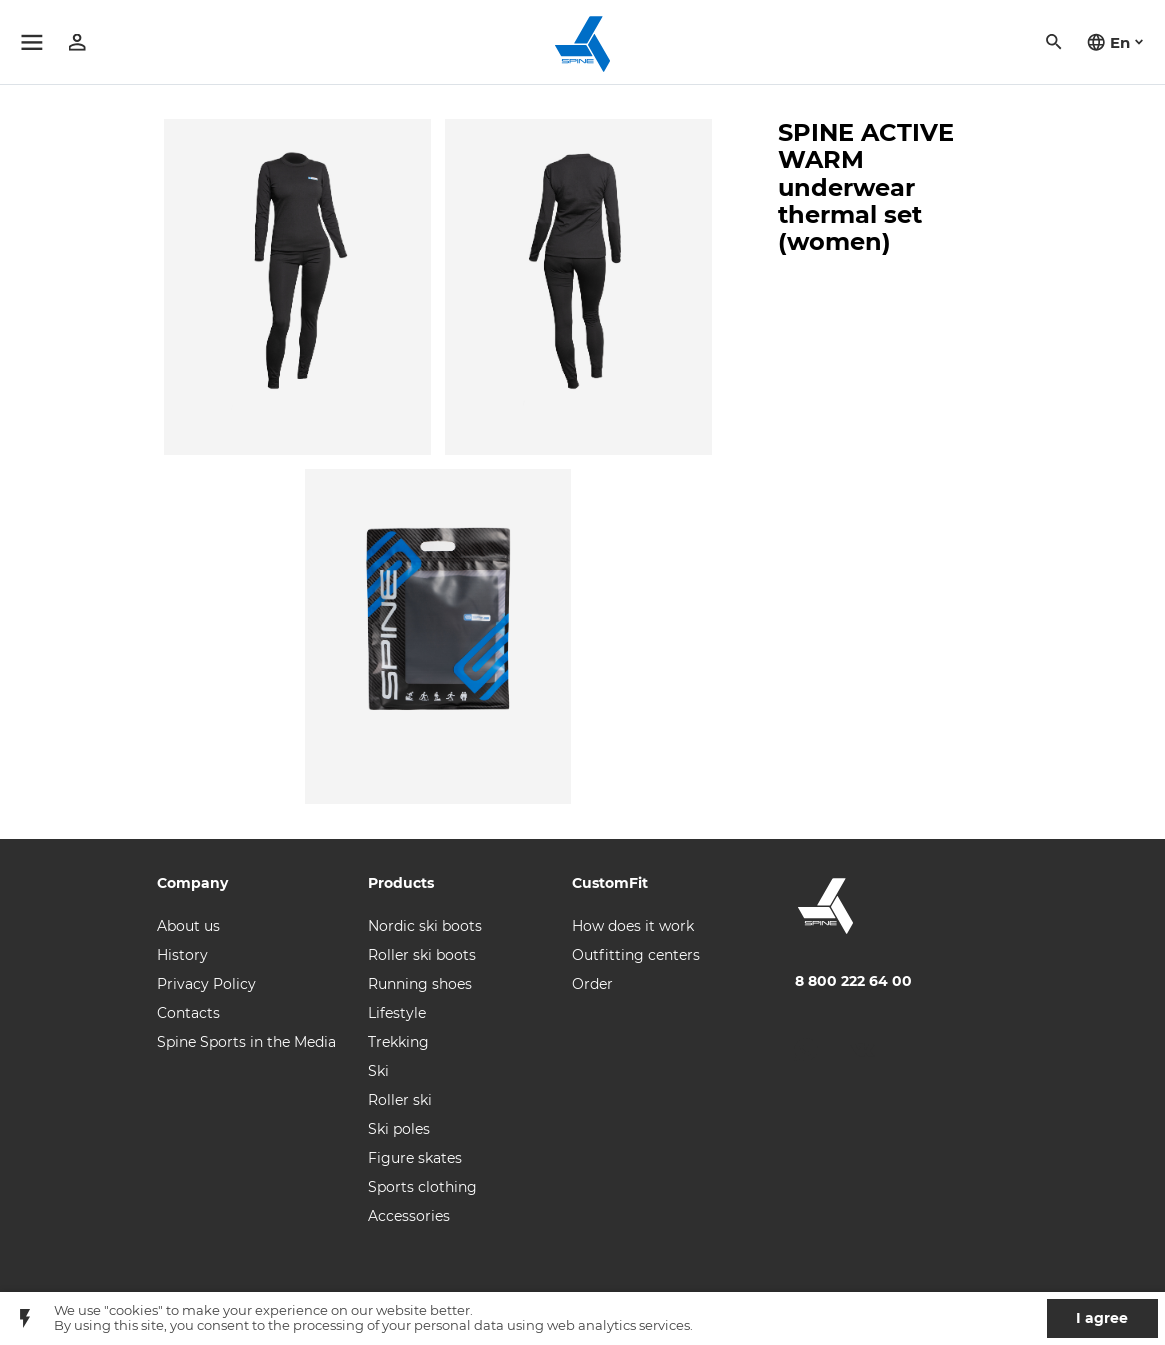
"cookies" (133, 1310)
